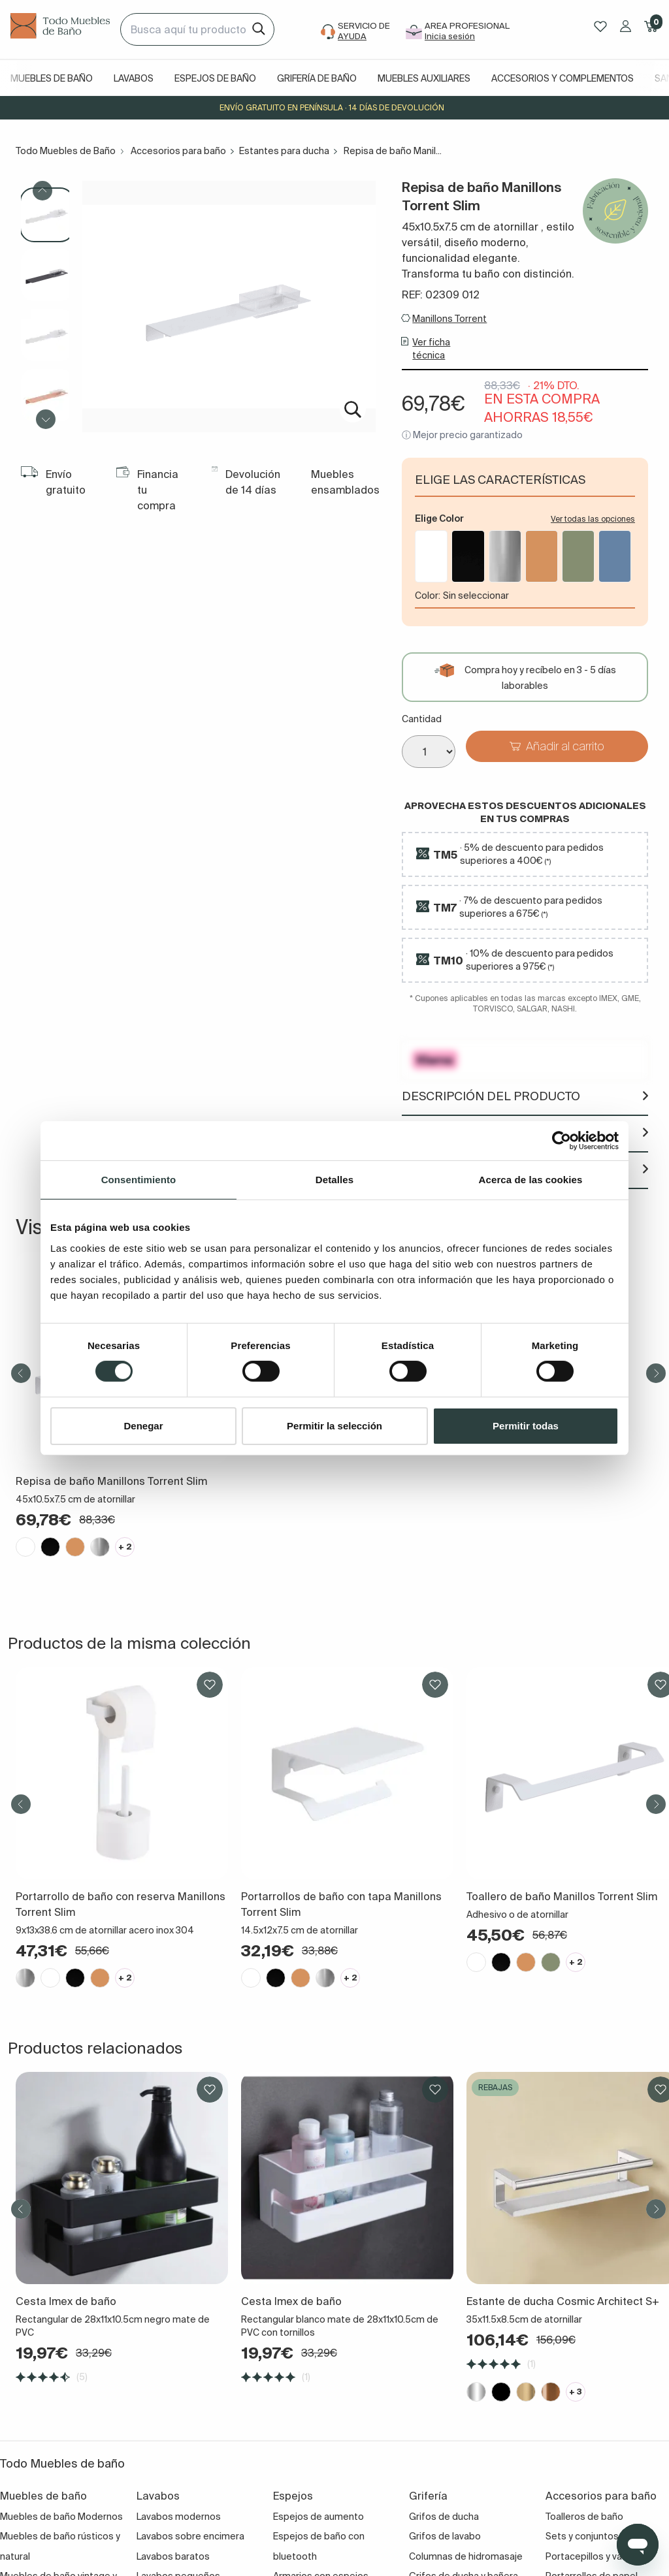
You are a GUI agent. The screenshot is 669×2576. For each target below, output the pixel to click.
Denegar (143, 1425)
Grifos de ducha (444, 2516)
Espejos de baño (215, 78)
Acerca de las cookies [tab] (531, 1179)
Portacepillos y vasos (592, 2556)
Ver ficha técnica (431, 348)
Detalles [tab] (334, 1179)
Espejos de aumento (318, 2516)
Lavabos (134, 78)
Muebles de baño (51, 78)
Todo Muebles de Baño (66, 151)
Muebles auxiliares (424, 78)
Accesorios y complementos (562, 78)
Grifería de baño (317, 78)
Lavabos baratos (173, 2556)
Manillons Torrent (449, 318)
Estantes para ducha (284, 151)
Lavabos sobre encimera (190, 2536)
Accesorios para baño (178, 151)
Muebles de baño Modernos (61, 2516)
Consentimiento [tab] (138, 1179)
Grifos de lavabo (445, 2536)
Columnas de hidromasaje (466, 2556)
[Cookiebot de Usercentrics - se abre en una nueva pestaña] (561, 1140)
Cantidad (422, 719)
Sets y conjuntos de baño (601, 2536)
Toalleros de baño (584, 2516)
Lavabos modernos (179, 2516)
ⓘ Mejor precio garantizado (462, 435)
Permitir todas (526, 1425)
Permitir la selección (334, 1425)
